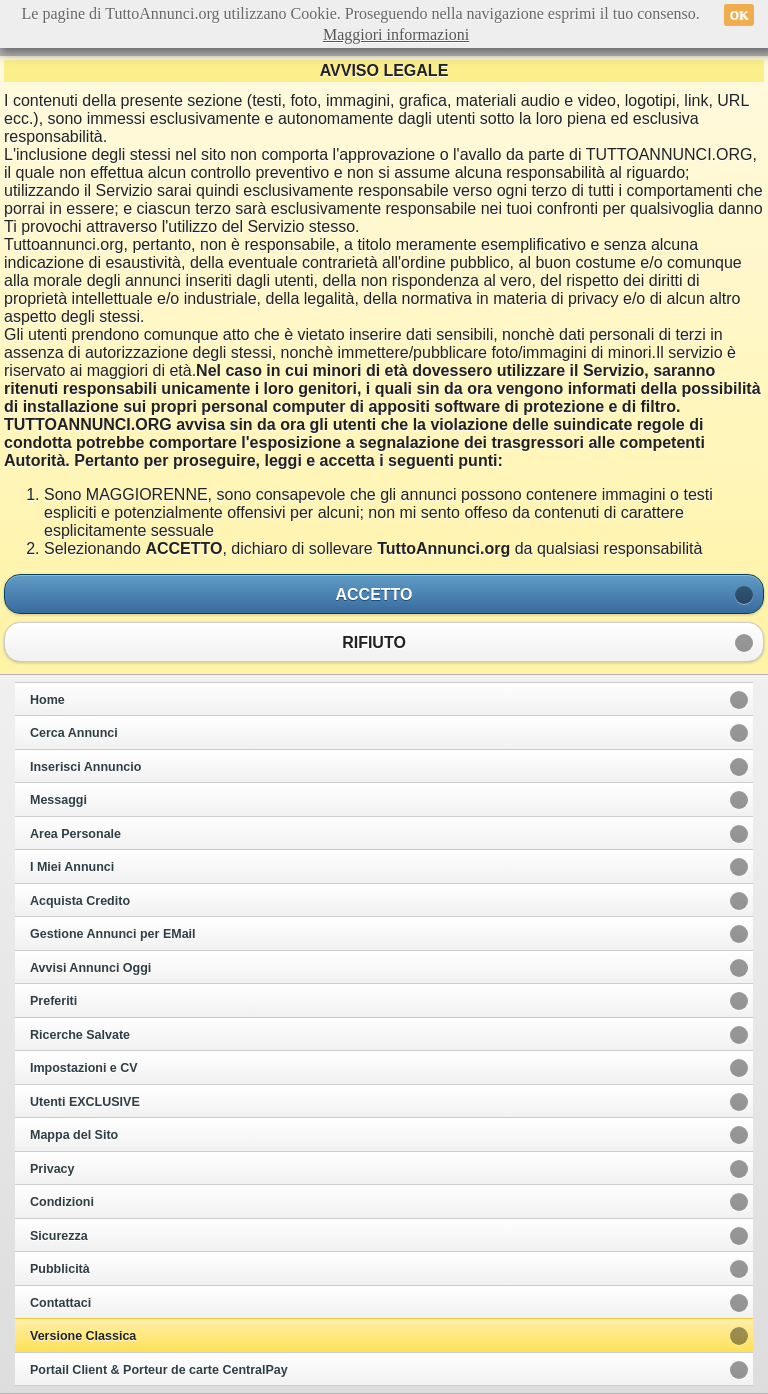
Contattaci (60, 1303)
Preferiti (53, 1001)
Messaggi (58, 800)
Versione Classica (83, 1336)
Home (47, 700)
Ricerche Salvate (80, 1035)
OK (739, 15)
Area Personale (75, 834)
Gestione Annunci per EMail (113, 934)
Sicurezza (59, 1236)
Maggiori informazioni (396, 34)
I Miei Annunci (72, 867)
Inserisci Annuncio (85, 767)
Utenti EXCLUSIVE (85, 1102)
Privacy (52, 1169)
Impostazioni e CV (84, 1068)
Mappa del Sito (74, 1135)
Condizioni (62, 1202)
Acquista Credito (80, 901)
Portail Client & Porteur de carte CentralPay (159, 1370)
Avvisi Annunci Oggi (90, 968)
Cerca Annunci (74, 733)
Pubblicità (60, 1269)
